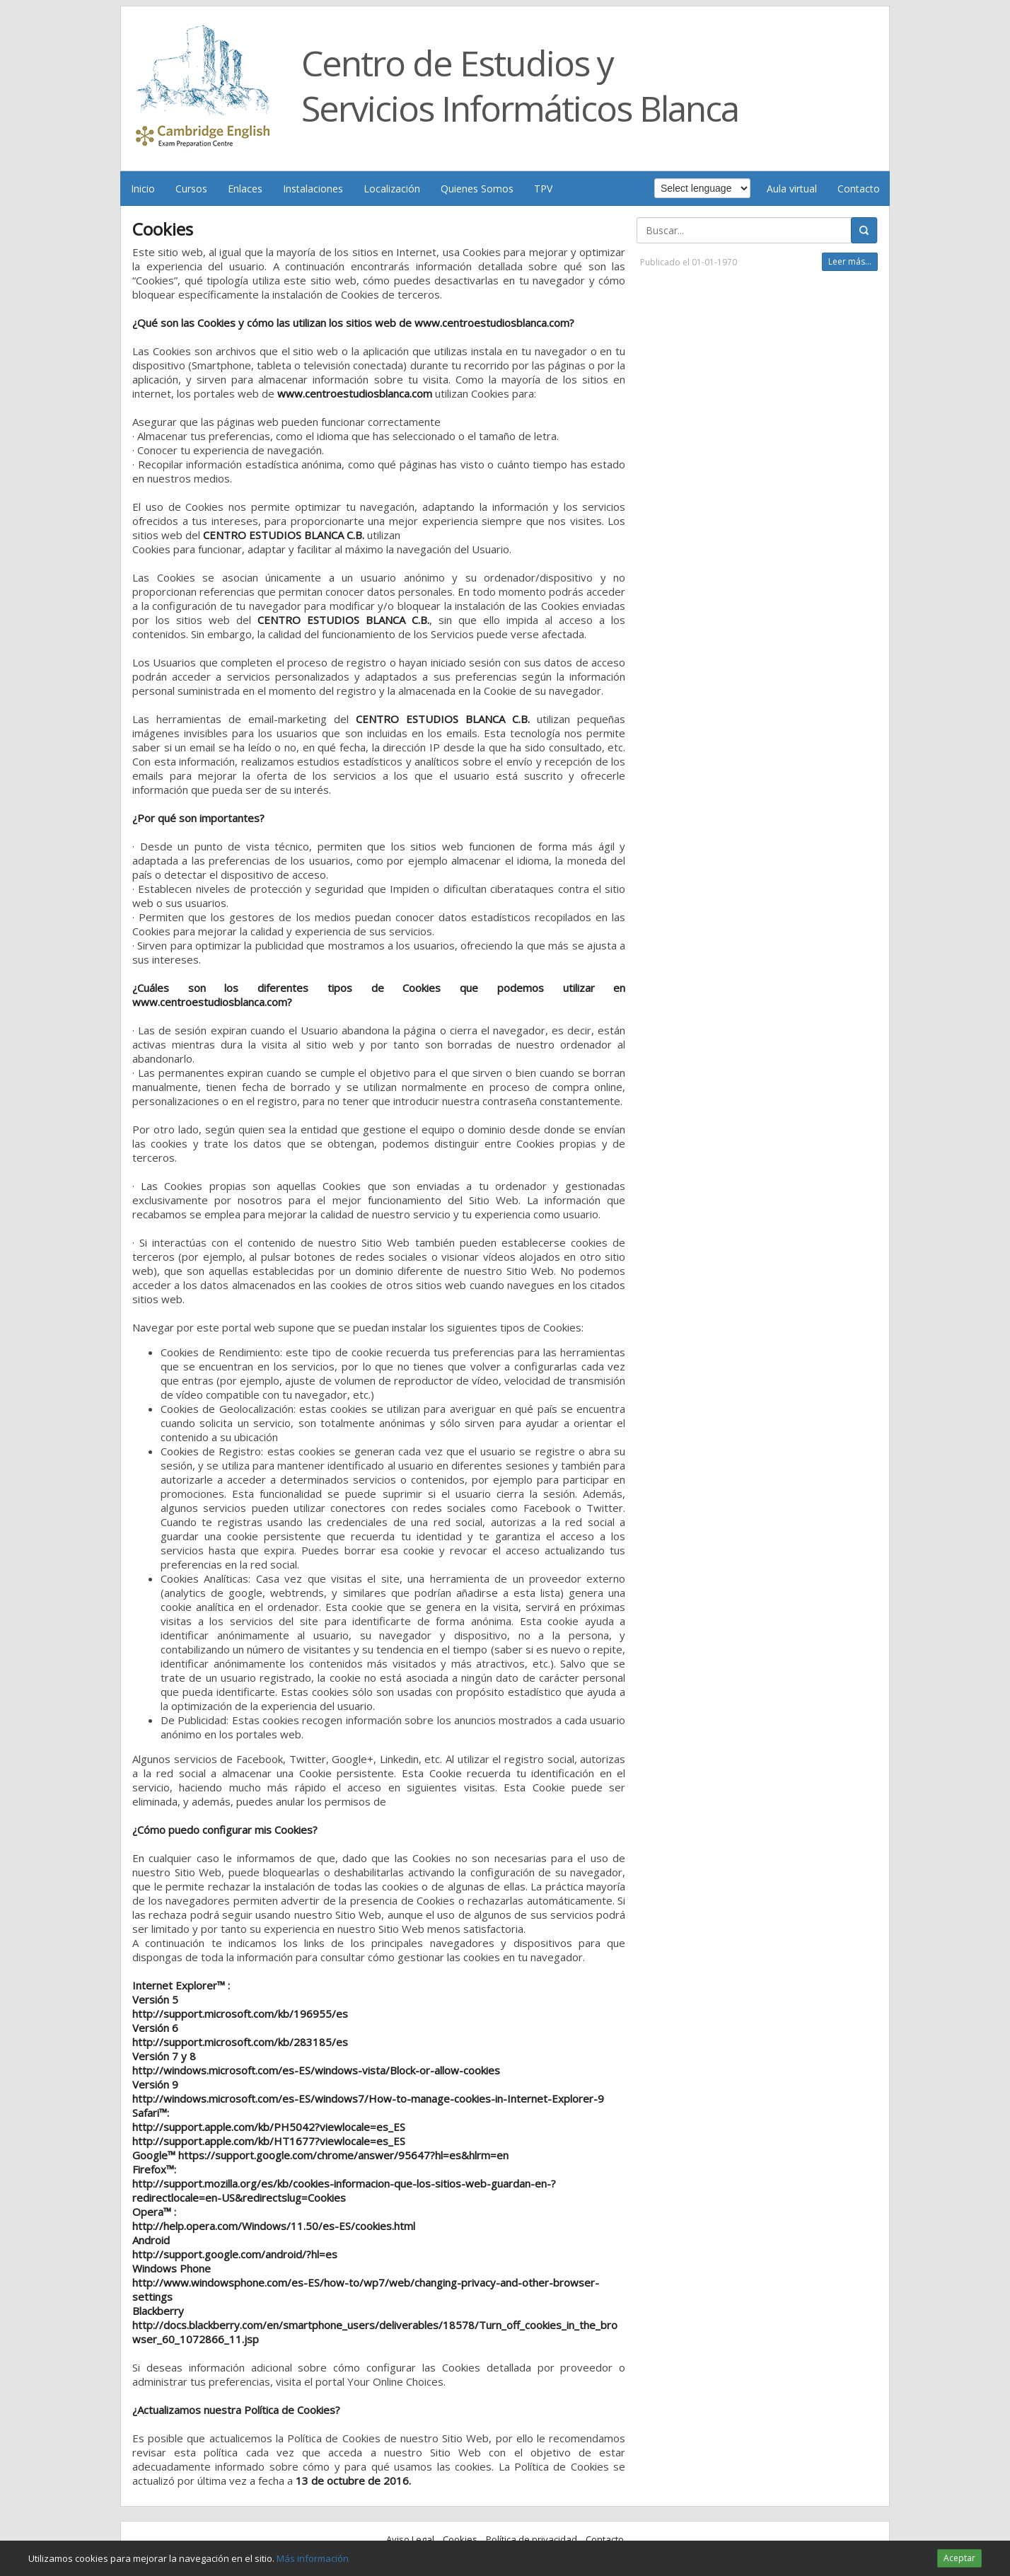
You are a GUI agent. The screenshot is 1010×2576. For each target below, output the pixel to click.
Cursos (191, 188)
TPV (543, 188)
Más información (313, 2558)
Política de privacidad (531, 2539)
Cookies (460, 2539)
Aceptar (959, 2558)
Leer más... (849, 261)
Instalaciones (313, 188)
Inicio (143, 188)
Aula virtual (792, 188)
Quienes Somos (477, 188)
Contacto (858, 188)
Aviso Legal (410, 2539)
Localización (392, 188)
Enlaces (245, 188)
